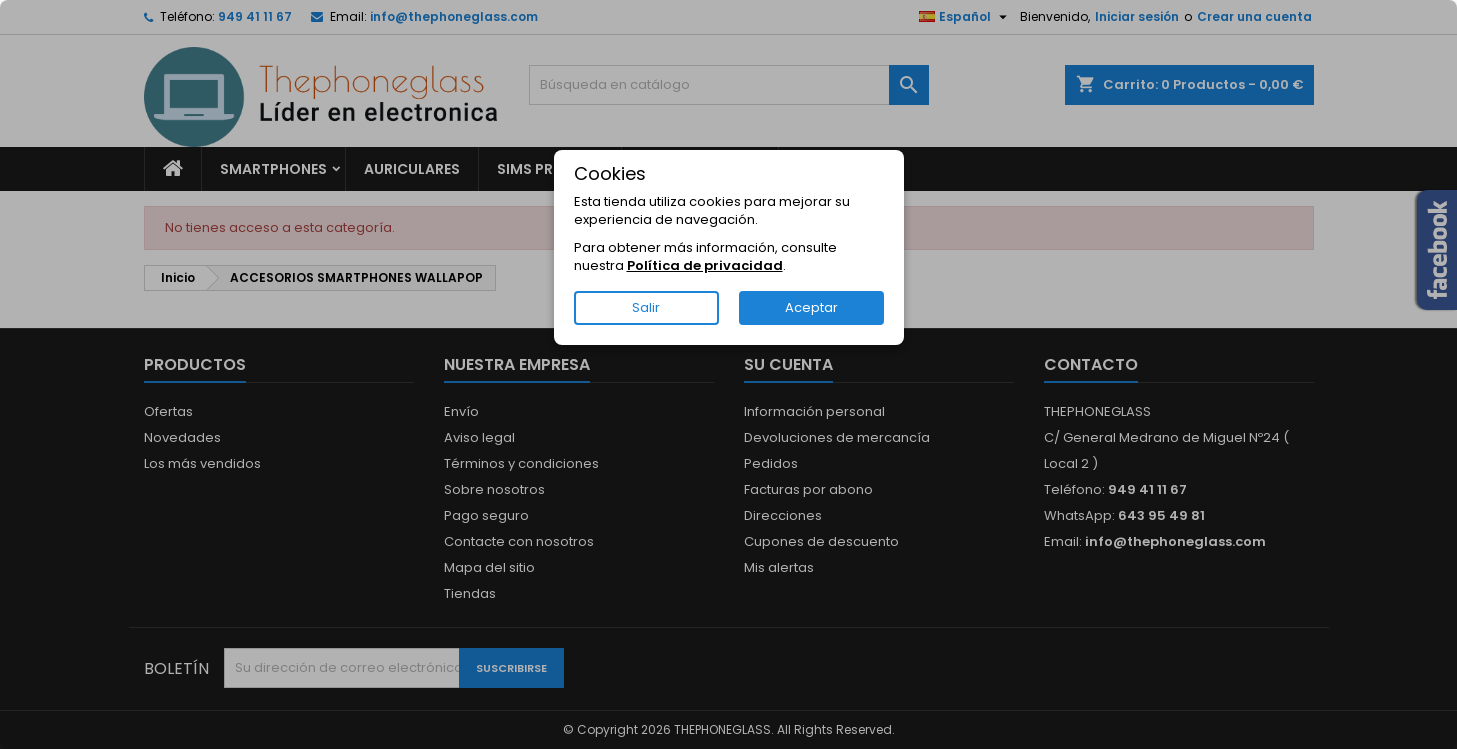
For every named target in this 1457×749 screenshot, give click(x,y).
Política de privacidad (705, 265)
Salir (646, 307)
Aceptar (811, 307)
